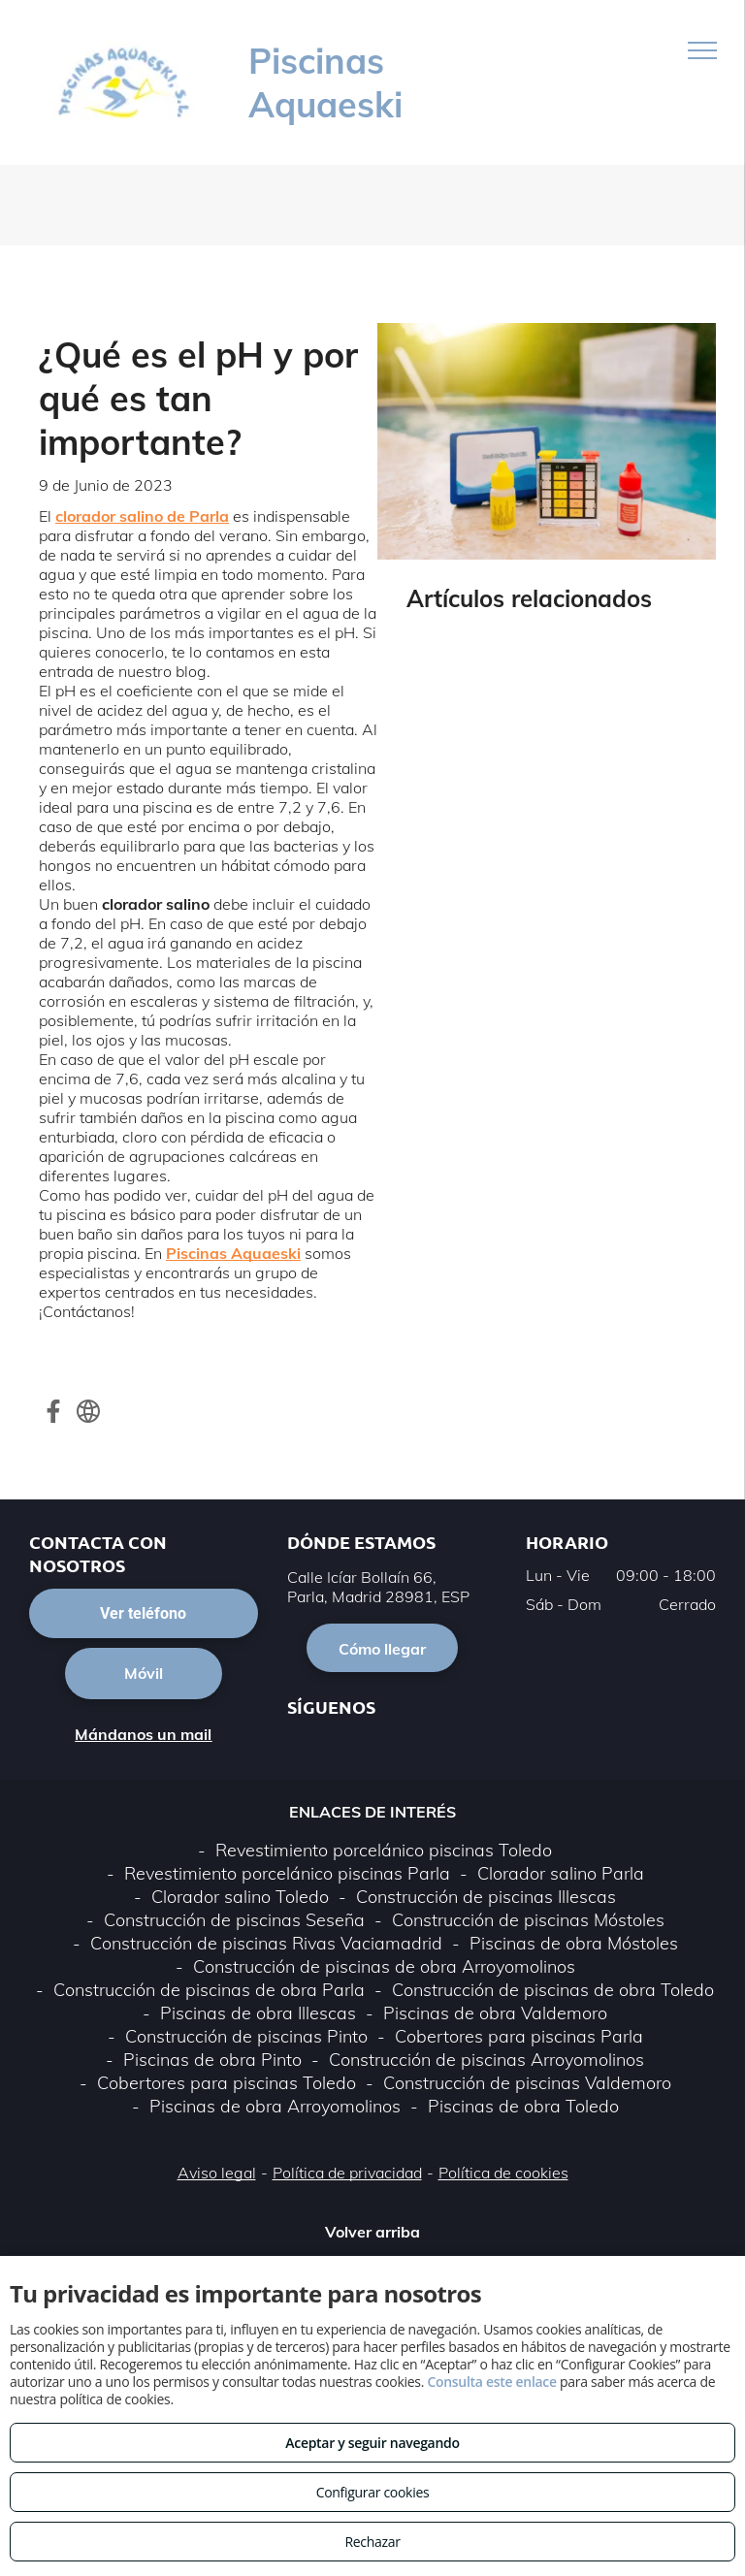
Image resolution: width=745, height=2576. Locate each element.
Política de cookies (503, 2172)
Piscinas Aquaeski (233, 1253)
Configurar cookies (373, 2492)
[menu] (702, 50)
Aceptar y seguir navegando (372, 2442)
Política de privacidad (347, 2172)
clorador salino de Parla (142, 516)
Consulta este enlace (491, 2381)
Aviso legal (217, 2172)
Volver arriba (372, 2231)
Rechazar (372, 2541)
